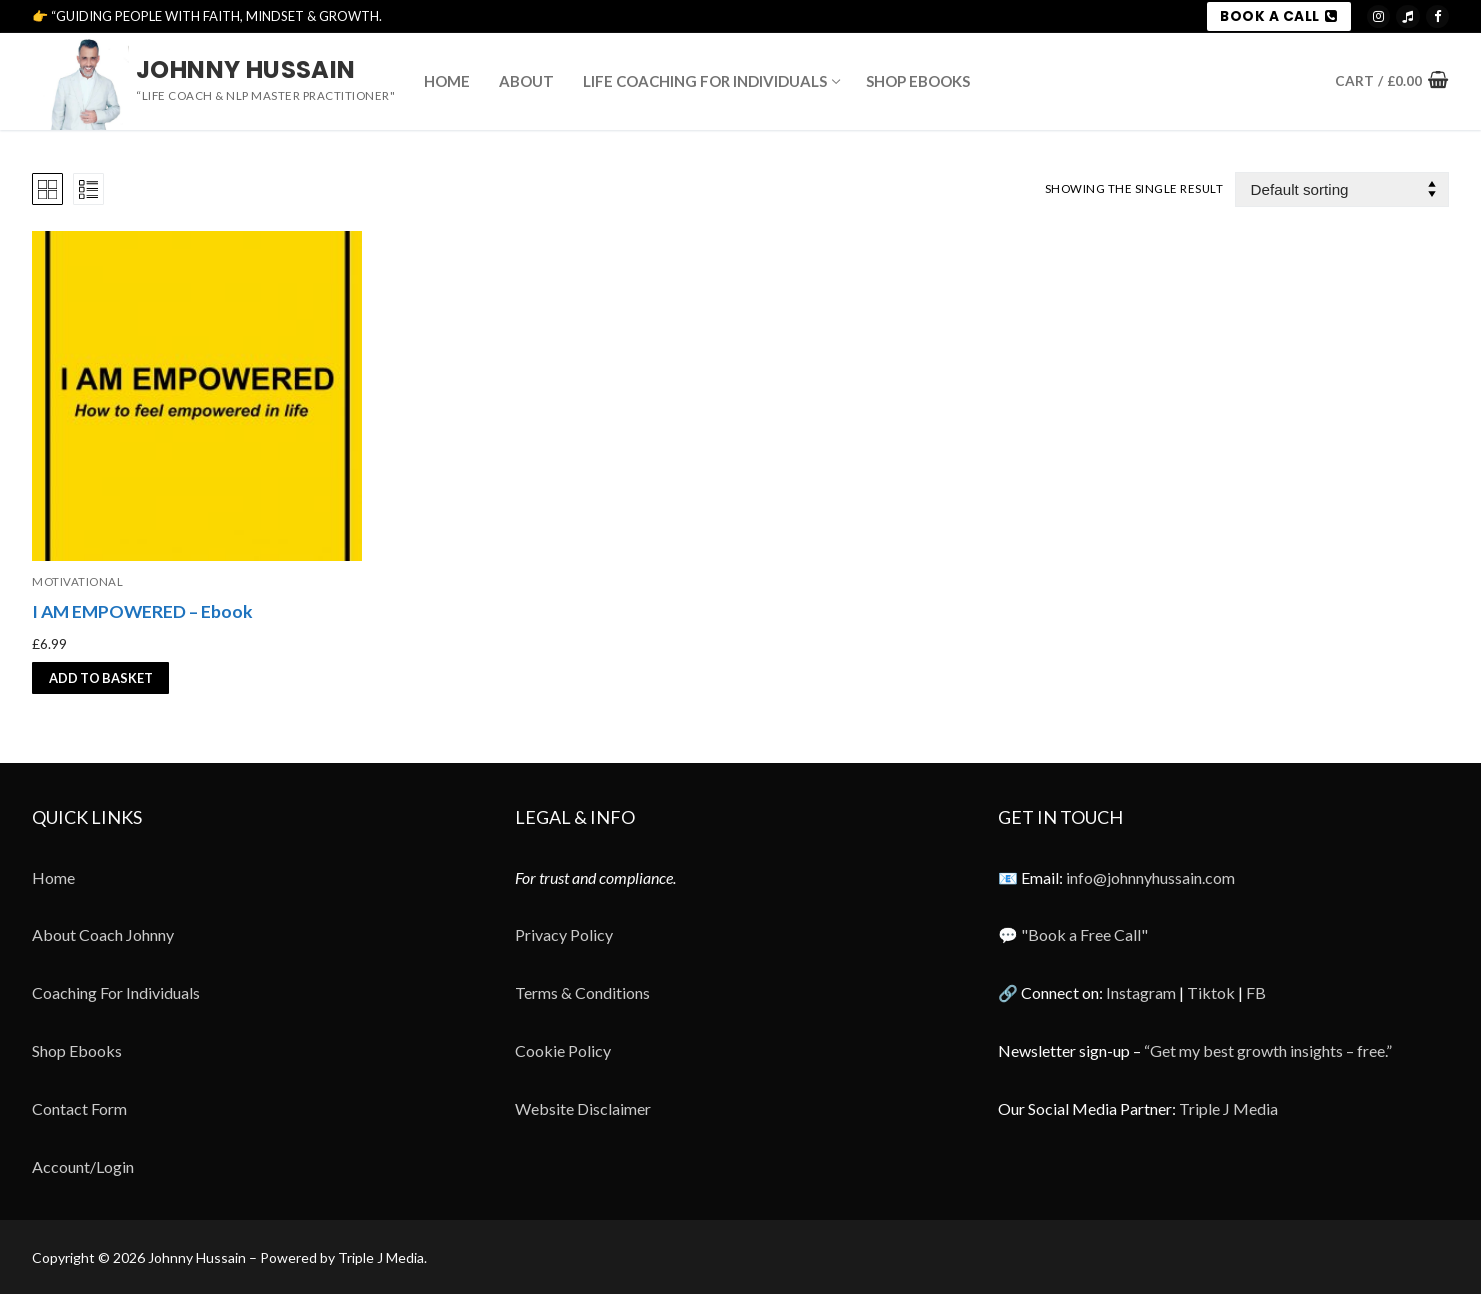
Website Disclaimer (583, 1108)
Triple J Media (1228, 1108)
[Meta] (1437, 16)
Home (53, 877)
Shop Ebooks (77, 1050)
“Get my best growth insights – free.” (1268, 1050)
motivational (77, 581)
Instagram (1141, 992)
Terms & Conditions (582, 992)
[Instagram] (1378, 16)
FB (1256, 992)
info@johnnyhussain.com (1150, 877)
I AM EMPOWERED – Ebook (142, 611)
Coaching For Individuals (116, 992)
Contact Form (79, 1108)
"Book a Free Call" (1084, 934)
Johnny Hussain (246, 69)
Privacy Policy (564, 934)
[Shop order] (1342, 189)
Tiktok (1211, 992)
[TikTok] (1407, 16)
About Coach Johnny (103, 934)
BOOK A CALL (1278, 16)
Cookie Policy (563, 1050)
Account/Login (83, 1166)
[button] (100, 678)
